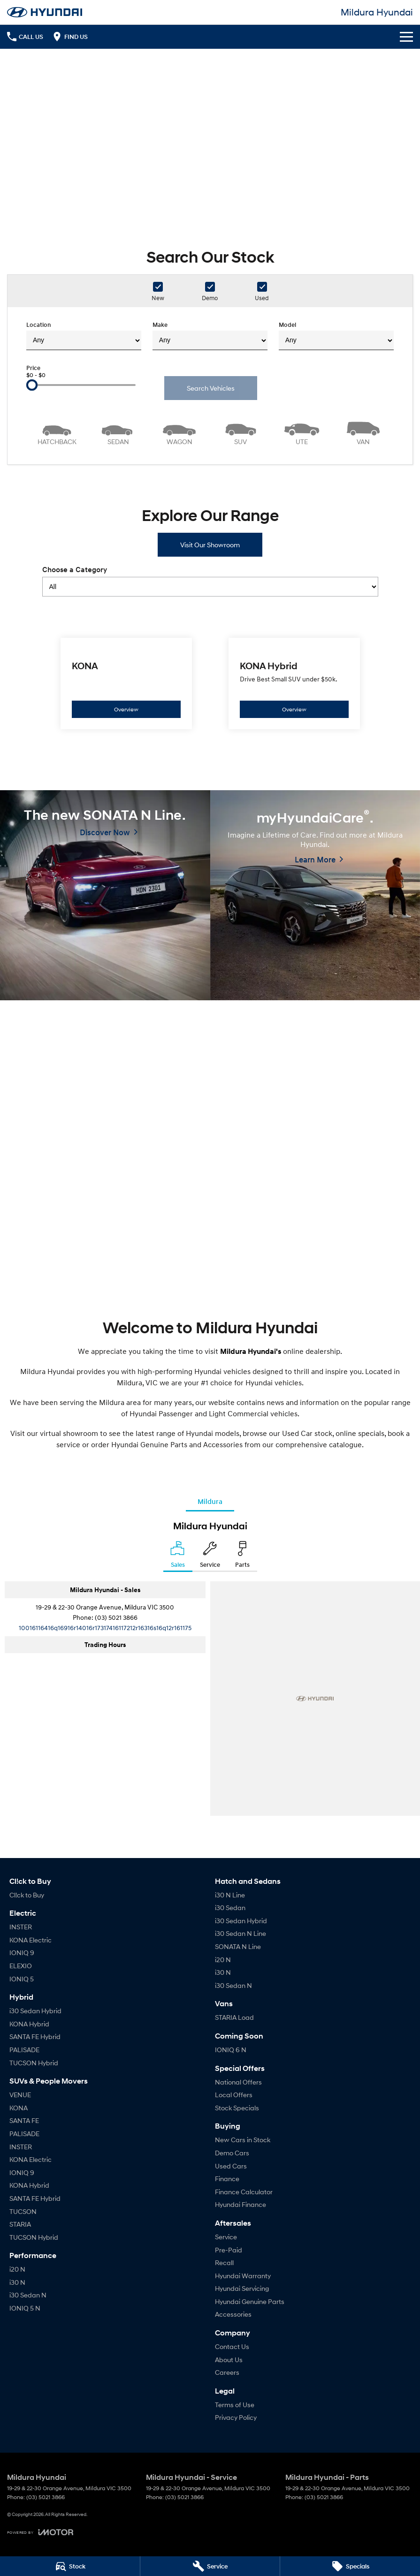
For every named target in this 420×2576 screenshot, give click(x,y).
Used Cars (231, 2166)
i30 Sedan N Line (240, 1933)
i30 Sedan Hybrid (35, 2011)
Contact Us (232, 2346)
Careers (227, 2372)
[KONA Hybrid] (294, 683)
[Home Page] (44, 12)
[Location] (177, 1556)
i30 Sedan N (27, 2295)
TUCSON (23, 2211)
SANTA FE (24, 2120)
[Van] (363, 432)
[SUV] (241, 432)
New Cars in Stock (242, 2140)
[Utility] (302, 432)
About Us (229, 2360)
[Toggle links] (40, 2532)
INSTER (20, 1927)
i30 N (17, 2282)
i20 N (17, 2269)
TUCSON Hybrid (33, 2063)
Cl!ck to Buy (26, 1895)
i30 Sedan (230, 1907)
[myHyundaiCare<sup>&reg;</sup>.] (315, 895)
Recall (224, 2262)
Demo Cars (232, 2153)
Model (336, 335)
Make (210, 335)
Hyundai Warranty (243, 2276)
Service (226, 2237)
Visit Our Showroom (210, 545)
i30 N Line (230, 1895)
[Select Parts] (242, 1556)
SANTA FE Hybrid (35, 2036)
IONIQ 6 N (230, 2050)
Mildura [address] (210, 1501)
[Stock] (70, 2566)
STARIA (20, 2224)
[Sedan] (118, 432)
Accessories (233, 2314)
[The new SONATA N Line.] (105, 895)
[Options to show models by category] (210, 587)
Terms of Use (234, 2405)
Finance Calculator (244, 2192)
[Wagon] (179, 432)
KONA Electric (30, 1940)
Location (83, 335)
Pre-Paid (228, 2250)
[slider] (32, 385)
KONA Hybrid (29, 2024)
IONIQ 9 (21, 1953)
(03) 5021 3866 (116, 1617)
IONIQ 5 (21, 1979)
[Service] (210, 2566)
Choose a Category (210, 581)
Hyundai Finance (240, 2204)
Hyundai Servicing (242, 2288)
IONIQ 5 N (24, 2308)
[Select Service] (210, 1556)
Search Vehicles (211, 388)
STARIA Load (234, 2017)
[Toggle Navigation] (406, 36)
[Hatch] (57, 432)
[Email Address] (105, 1628)
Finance (227, 2179)
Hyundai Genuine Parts (249, 2301)
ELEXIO (20, 1966)
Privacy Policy (236, 2417)
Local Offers (233, 2095)
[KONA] (126, 683)
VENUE (20, 2095)
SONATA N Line (238, 1946)
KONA (18, 2108)
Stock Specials (237, 2108)
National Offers (238, 2082)
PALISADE (24, 2050)
